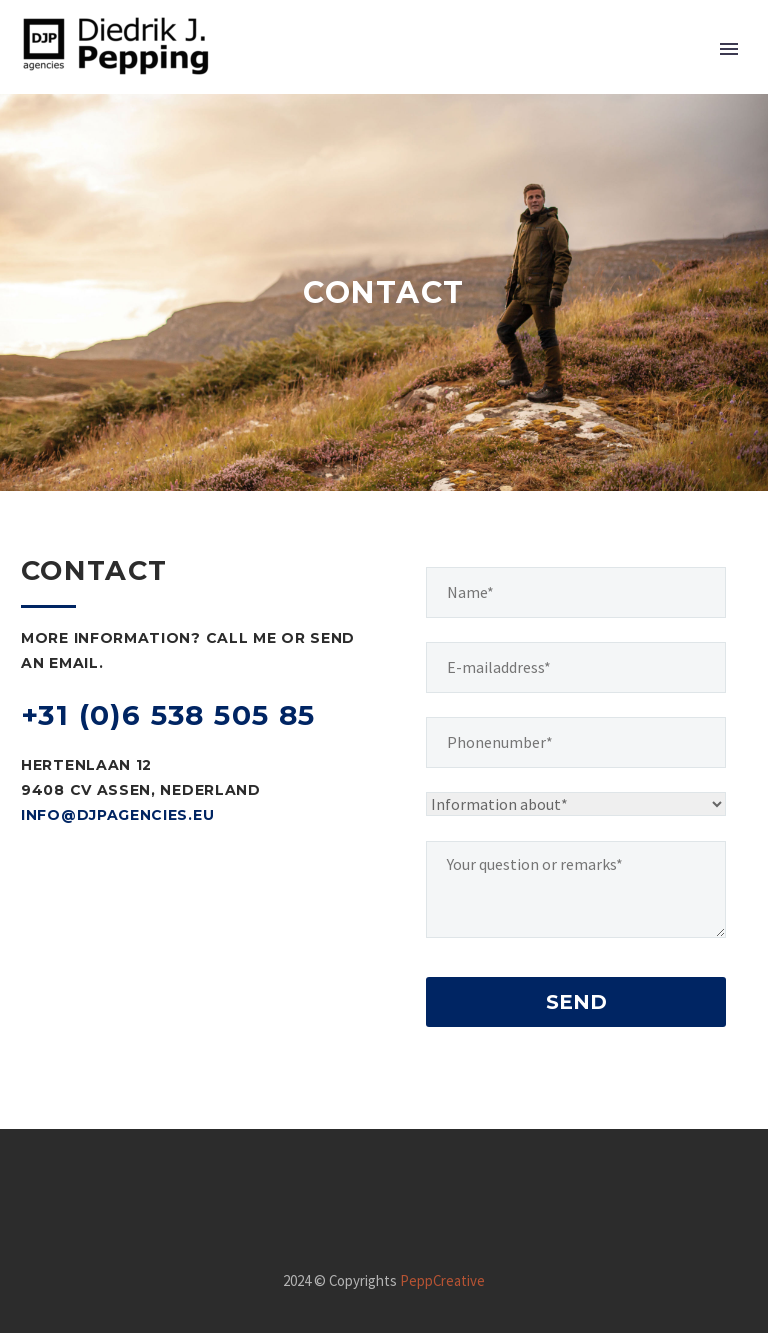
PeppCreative (442, 1280)
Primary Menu (729, 49)
